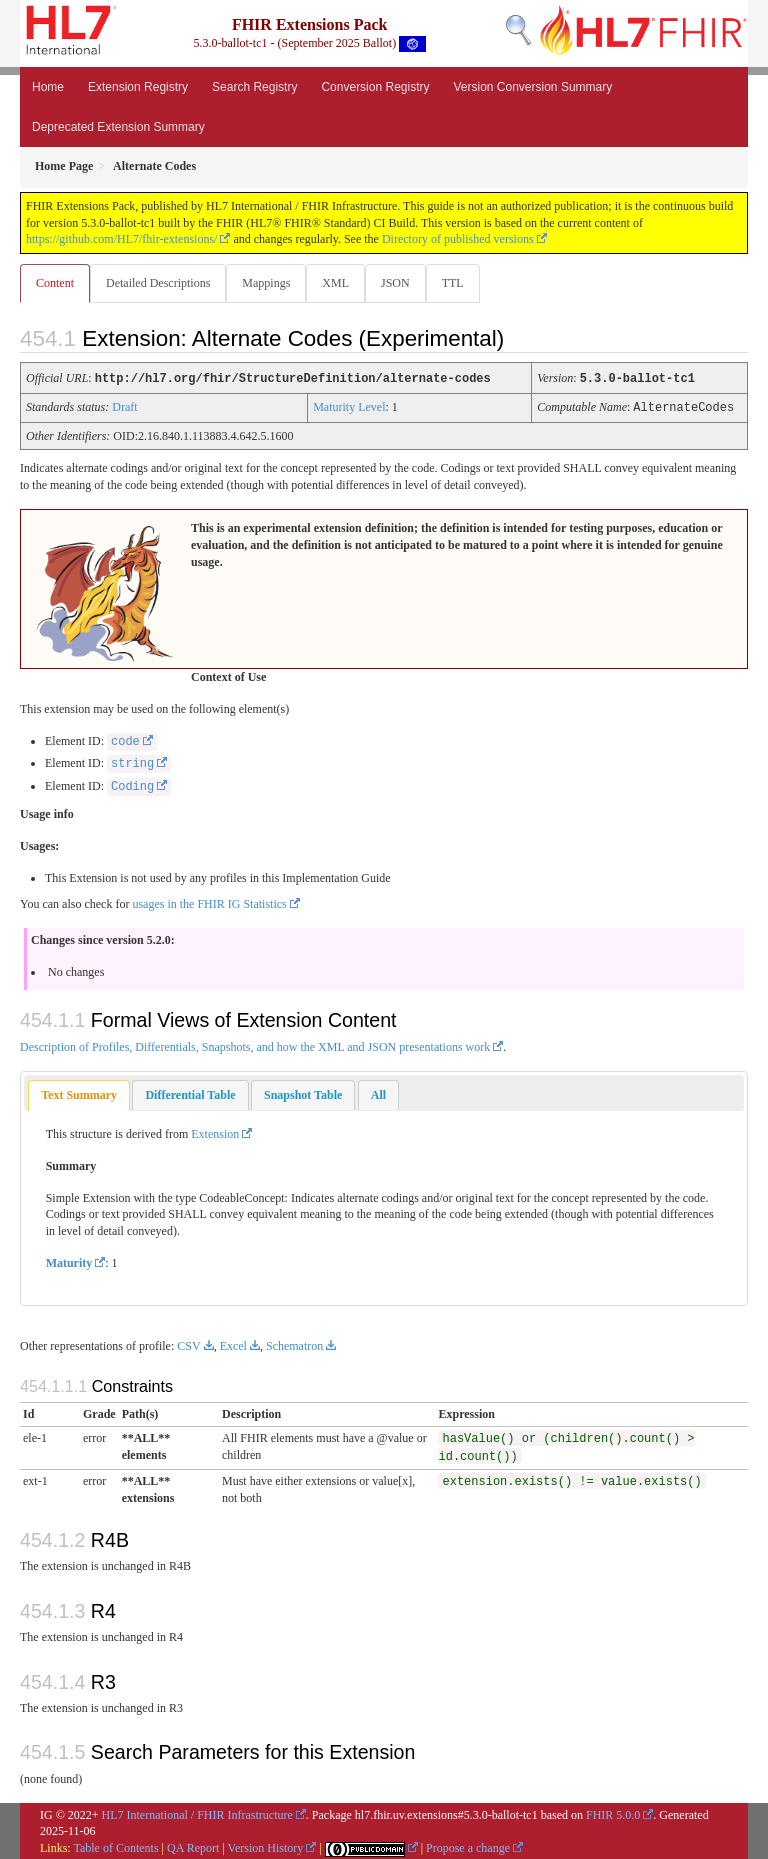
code (125, 740)
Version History (266, 1846)
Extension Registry (138, 87)
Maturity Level (349, 406)
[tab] (79, 1093)
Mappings (266, 283)
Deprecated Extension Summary (118, 127)
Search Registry (254, 87)
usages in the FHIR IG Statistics (209, 902)
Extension (215, 1132)
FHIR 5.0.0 (613, 1813)
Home (48, 87)
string (132, 762)
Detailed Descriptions (158, 283)
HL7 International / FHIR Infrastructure (197, 1813)
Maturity (69, 1261)
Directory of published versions (458, 239)
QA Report (193, 1846)
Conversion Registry (375, 87)
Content (55, 283)
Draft (124, 406)
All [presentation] (378, 1093)
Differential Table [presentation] (190, 1093)
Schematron (294, 1344)
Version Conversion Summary (532, 87)
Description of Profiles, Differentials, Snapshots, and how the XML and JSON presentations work (255, 1045)
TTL (453, 283)
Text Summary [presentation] (79, 1093)
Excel (233, 1344)
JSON (395, 283)
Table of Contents (115, 1846)
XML (335, 283)
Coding (132, 785)
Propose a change (468, 1846)
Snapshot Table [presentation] (303, 1093)
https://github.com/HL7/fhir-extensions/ (121, 239)
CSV (188, 1344)
